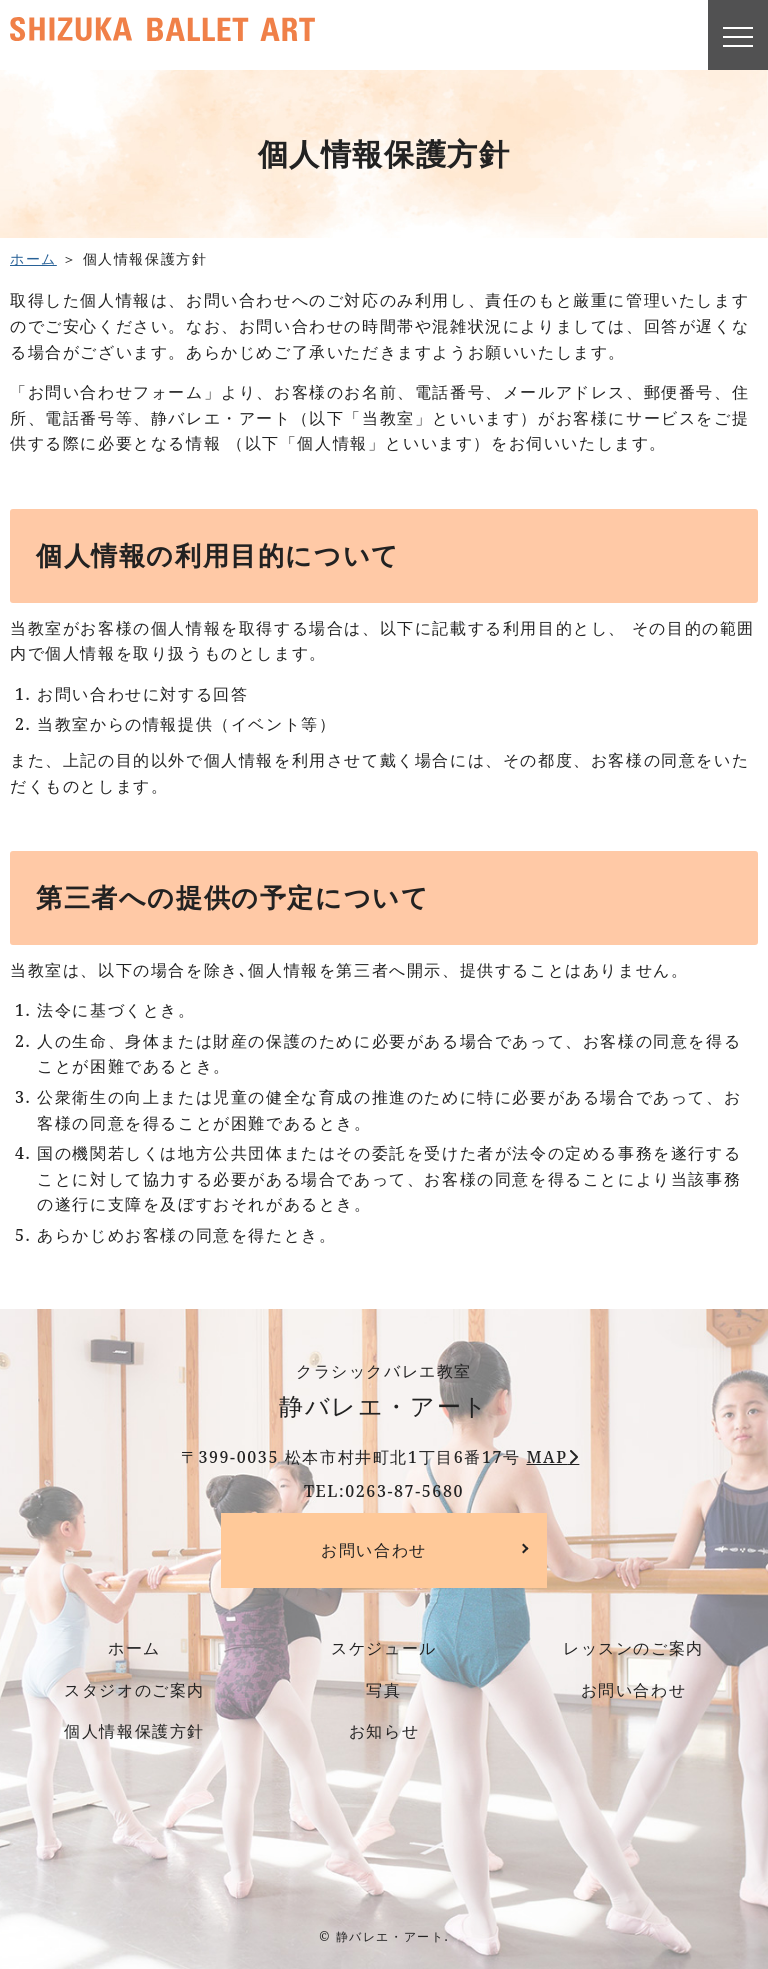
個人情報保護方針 (134, 1731)
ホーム (33, 258)
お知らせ (384, 1731)
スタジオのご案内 (134, 1690)
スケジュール (384, 1648)
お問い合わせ (374, 1550)
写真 (383, 1690)
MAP (546, 1457)
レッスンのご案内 (633, 1648)
